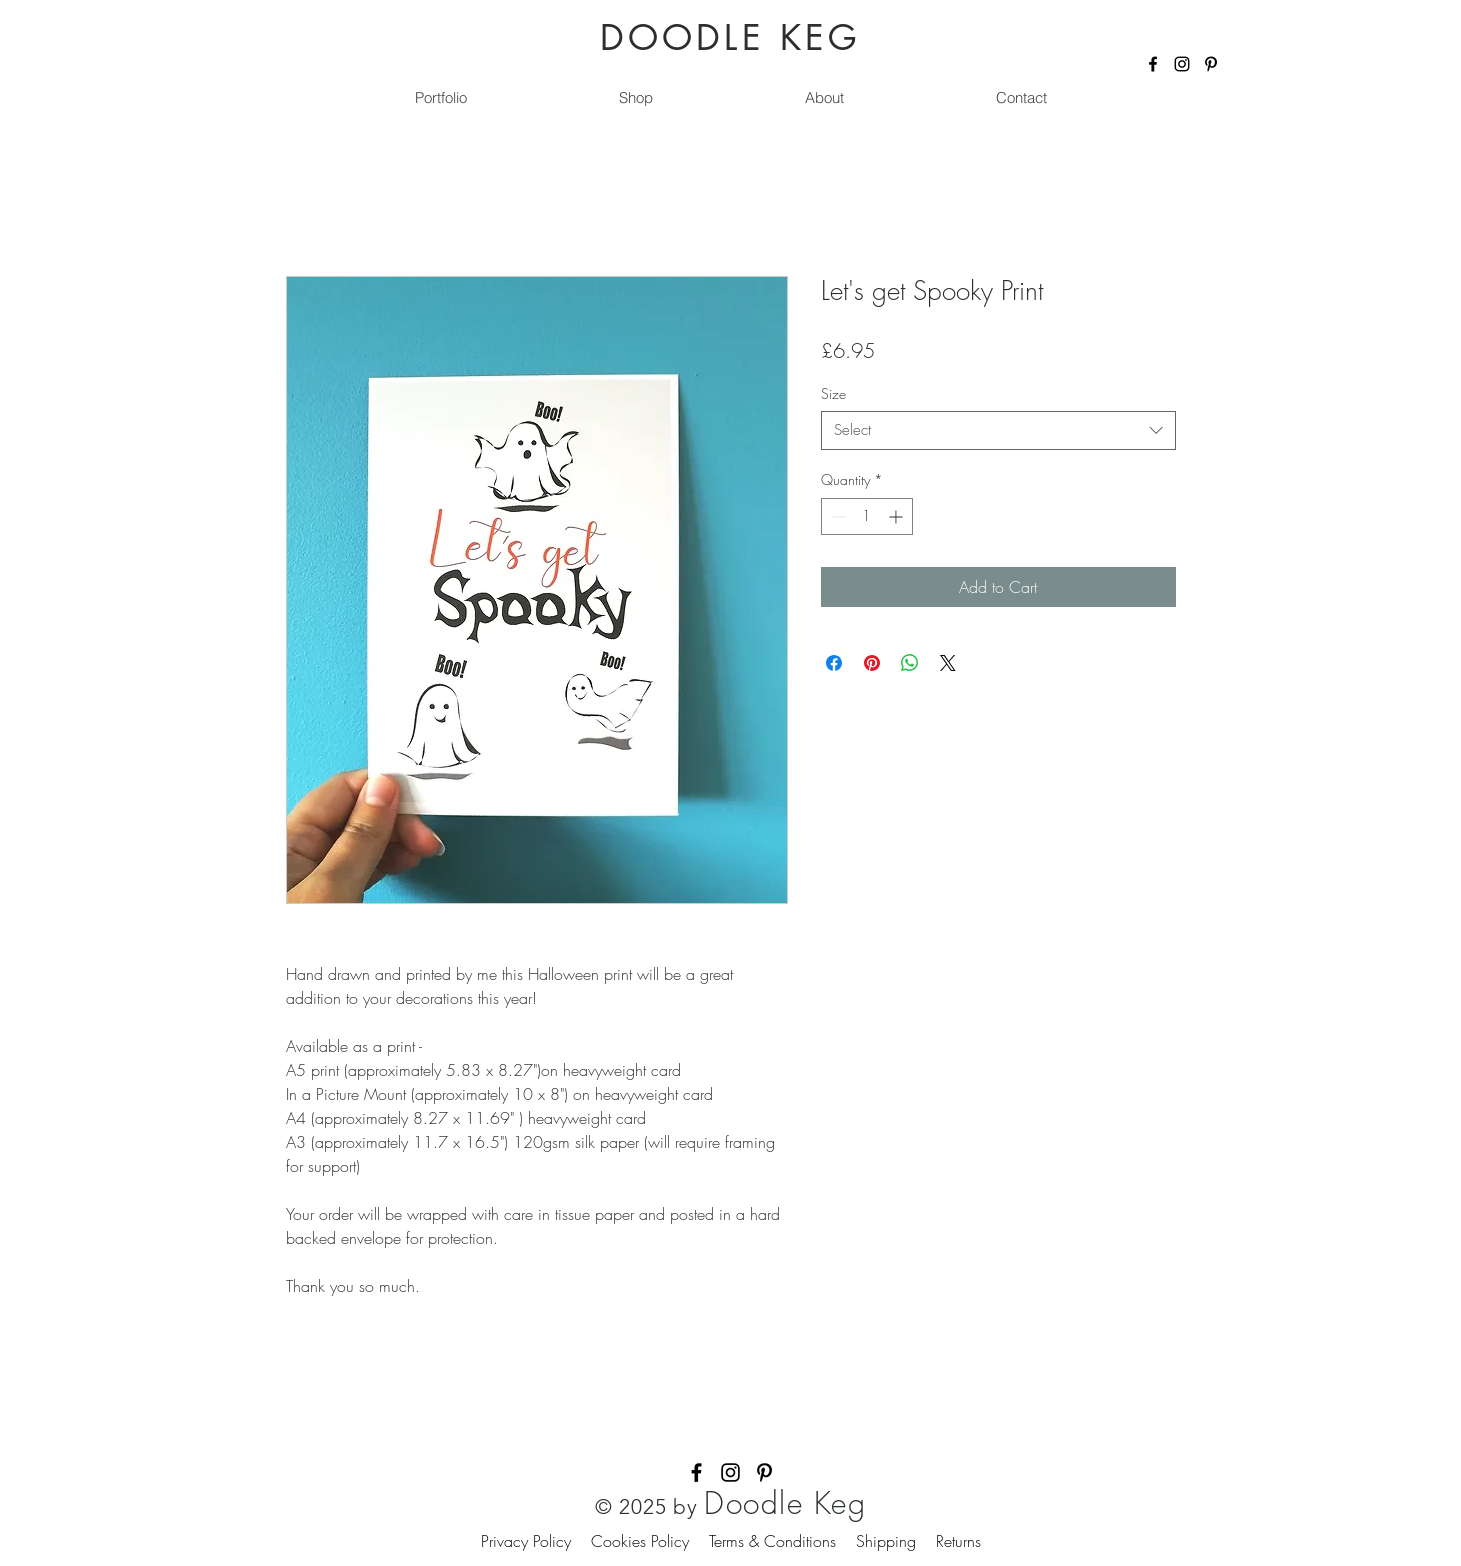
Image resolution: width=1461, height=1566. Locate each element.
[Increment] (897, 516)
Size (833, 393)
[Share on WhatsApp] (910, 663)
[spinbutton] (867, 516)
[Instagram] (1182, 64)
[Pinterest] (1211, 64)
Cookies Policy (650, 1541)
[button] (636, 98)
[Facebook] (1153, 64)
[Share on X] (948, 663)
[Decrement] (836, 516)
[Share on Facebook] (834, 663)
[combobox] (998, 430)
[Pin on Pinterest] (872, 663)
